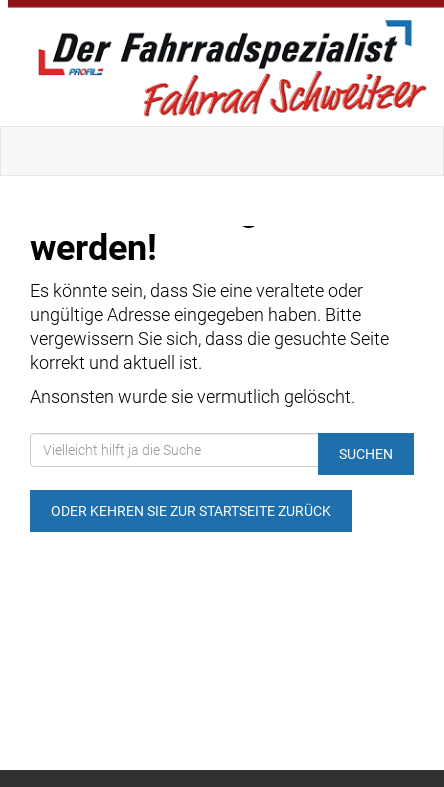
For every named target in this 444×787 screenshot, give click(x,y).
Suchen (366, 454)
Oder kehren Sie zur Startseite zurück (191, 511)
